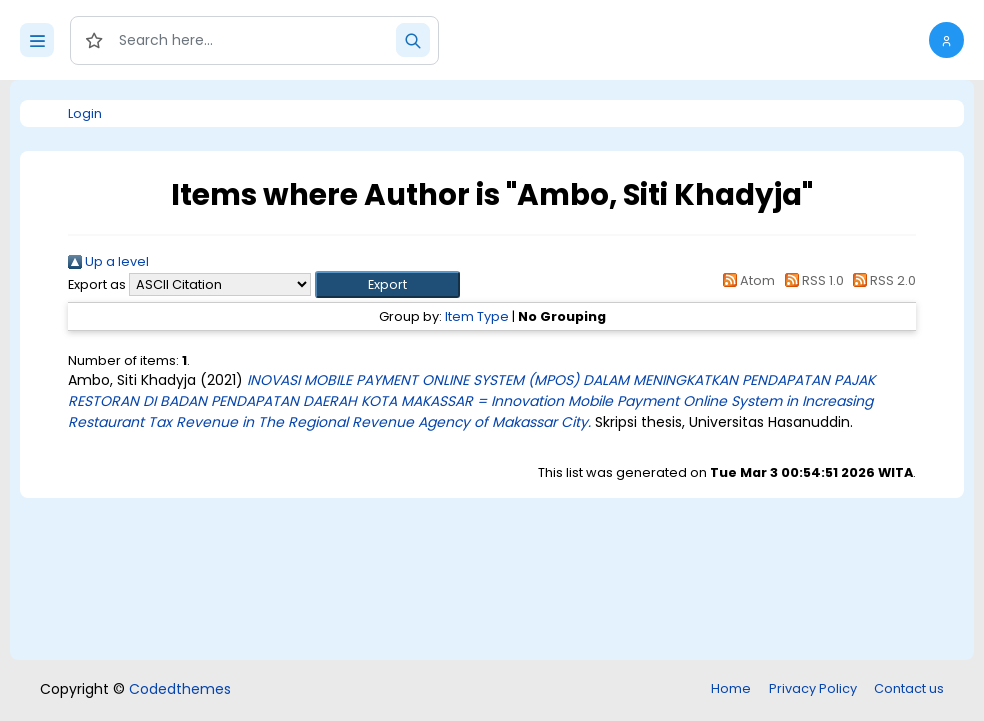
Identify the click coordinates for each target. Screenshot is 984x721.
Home (731, 688)
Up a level (108, 261)
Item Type (477, 316)
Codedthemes (180, 689)
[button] (946, 40)
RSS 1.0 (810, 280)
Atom (746, 280)
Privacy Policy (813, 688)
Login (85, 113)
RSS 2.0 (881, 280)
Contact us (909, 688)
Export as (97, 284)
